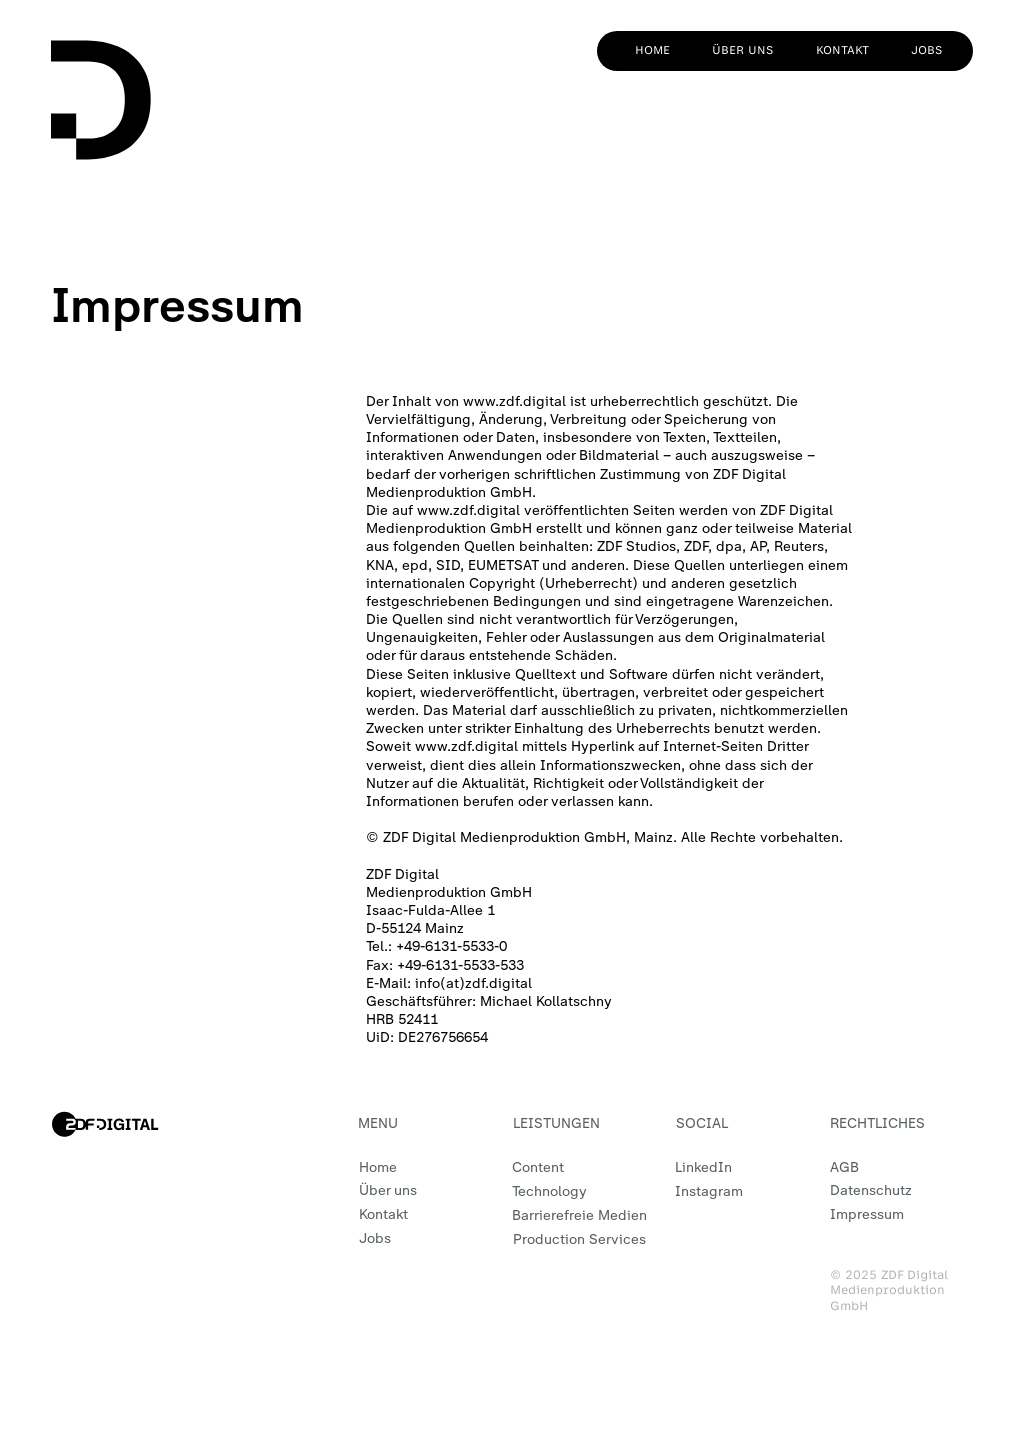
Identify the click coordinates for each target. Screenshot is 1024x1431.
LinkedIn (703, 1167)
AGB (844, 1167)
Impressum (867, 1214)
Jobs (375, 1238)
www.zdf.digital (514, 401)
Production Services (579, 1239)
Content (538, 1167)
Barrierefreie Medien (579, 1215)
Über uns (388, 1190)
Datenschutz (871, 1190)
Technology (549, 1191)
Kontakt (383, 1214)
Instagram (709, 1191)
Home (378, 1167)
